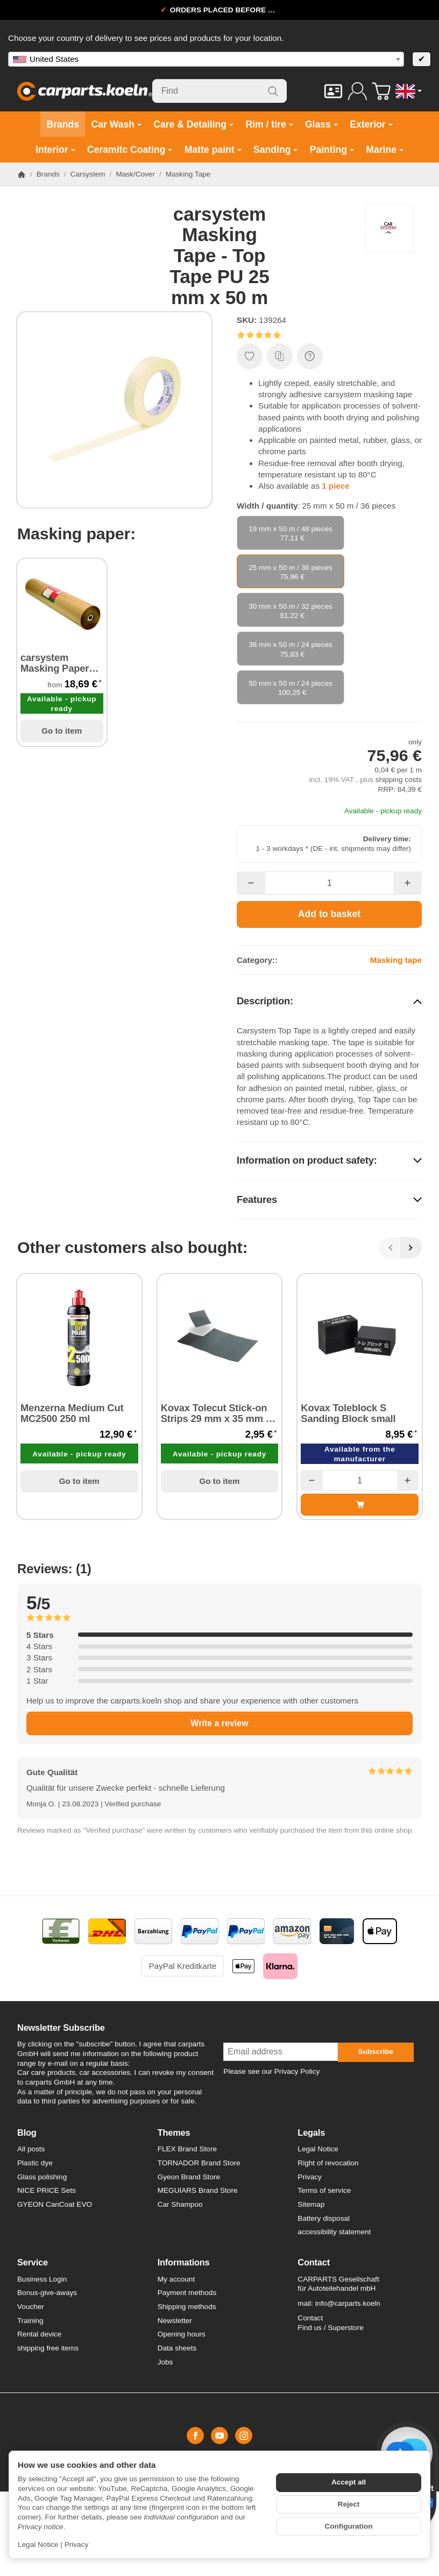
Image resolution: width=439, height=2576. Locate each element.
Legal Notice (38, 2544)
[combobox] (206, 59)
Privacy (77, 2544)
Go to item (61, 730)
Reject (349, 2504)
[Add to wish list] (250, 356)
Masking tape (396, 960)
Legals (311, 2132)
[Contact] (333, 91)
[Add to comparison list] (280, 356)
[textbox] (206, 59)
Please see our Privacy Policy (271, 2071)
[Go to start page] (84, 91)
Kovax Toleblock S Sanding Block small (348, 1413)
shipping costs (399, 780)
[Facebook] (195, 2435)
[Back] (390, 1247)
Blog (27, 2132)
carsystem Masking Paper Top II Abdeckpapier (54, 663)
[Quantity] (329, 883)
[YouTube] (219, 2435)
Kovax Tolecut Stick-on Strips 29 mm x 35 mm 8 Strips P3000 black (216, 1413)
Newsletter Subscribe (61, 2027)
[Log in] (357, 91)
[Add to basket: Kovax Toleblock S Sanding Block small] (360, 1504)
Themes (174, 2132)
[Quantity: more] (407, 883)
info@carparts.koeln (347, 2303)
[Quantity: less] (251, 883)
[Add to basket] (329, 914)
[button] (329, 334)
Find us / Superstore (330, 2328)
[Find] (219, 91)
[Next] (411, 1247)
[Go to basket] (381, 91)
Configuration (348, 2526)
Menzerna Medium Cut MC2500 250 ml (71, 1413)
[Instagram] (243, 2435)
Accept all (348, 2482)
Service (32, 2262)
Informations (184, 2262)
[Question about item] (310, 356)
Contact (314, 2262)
